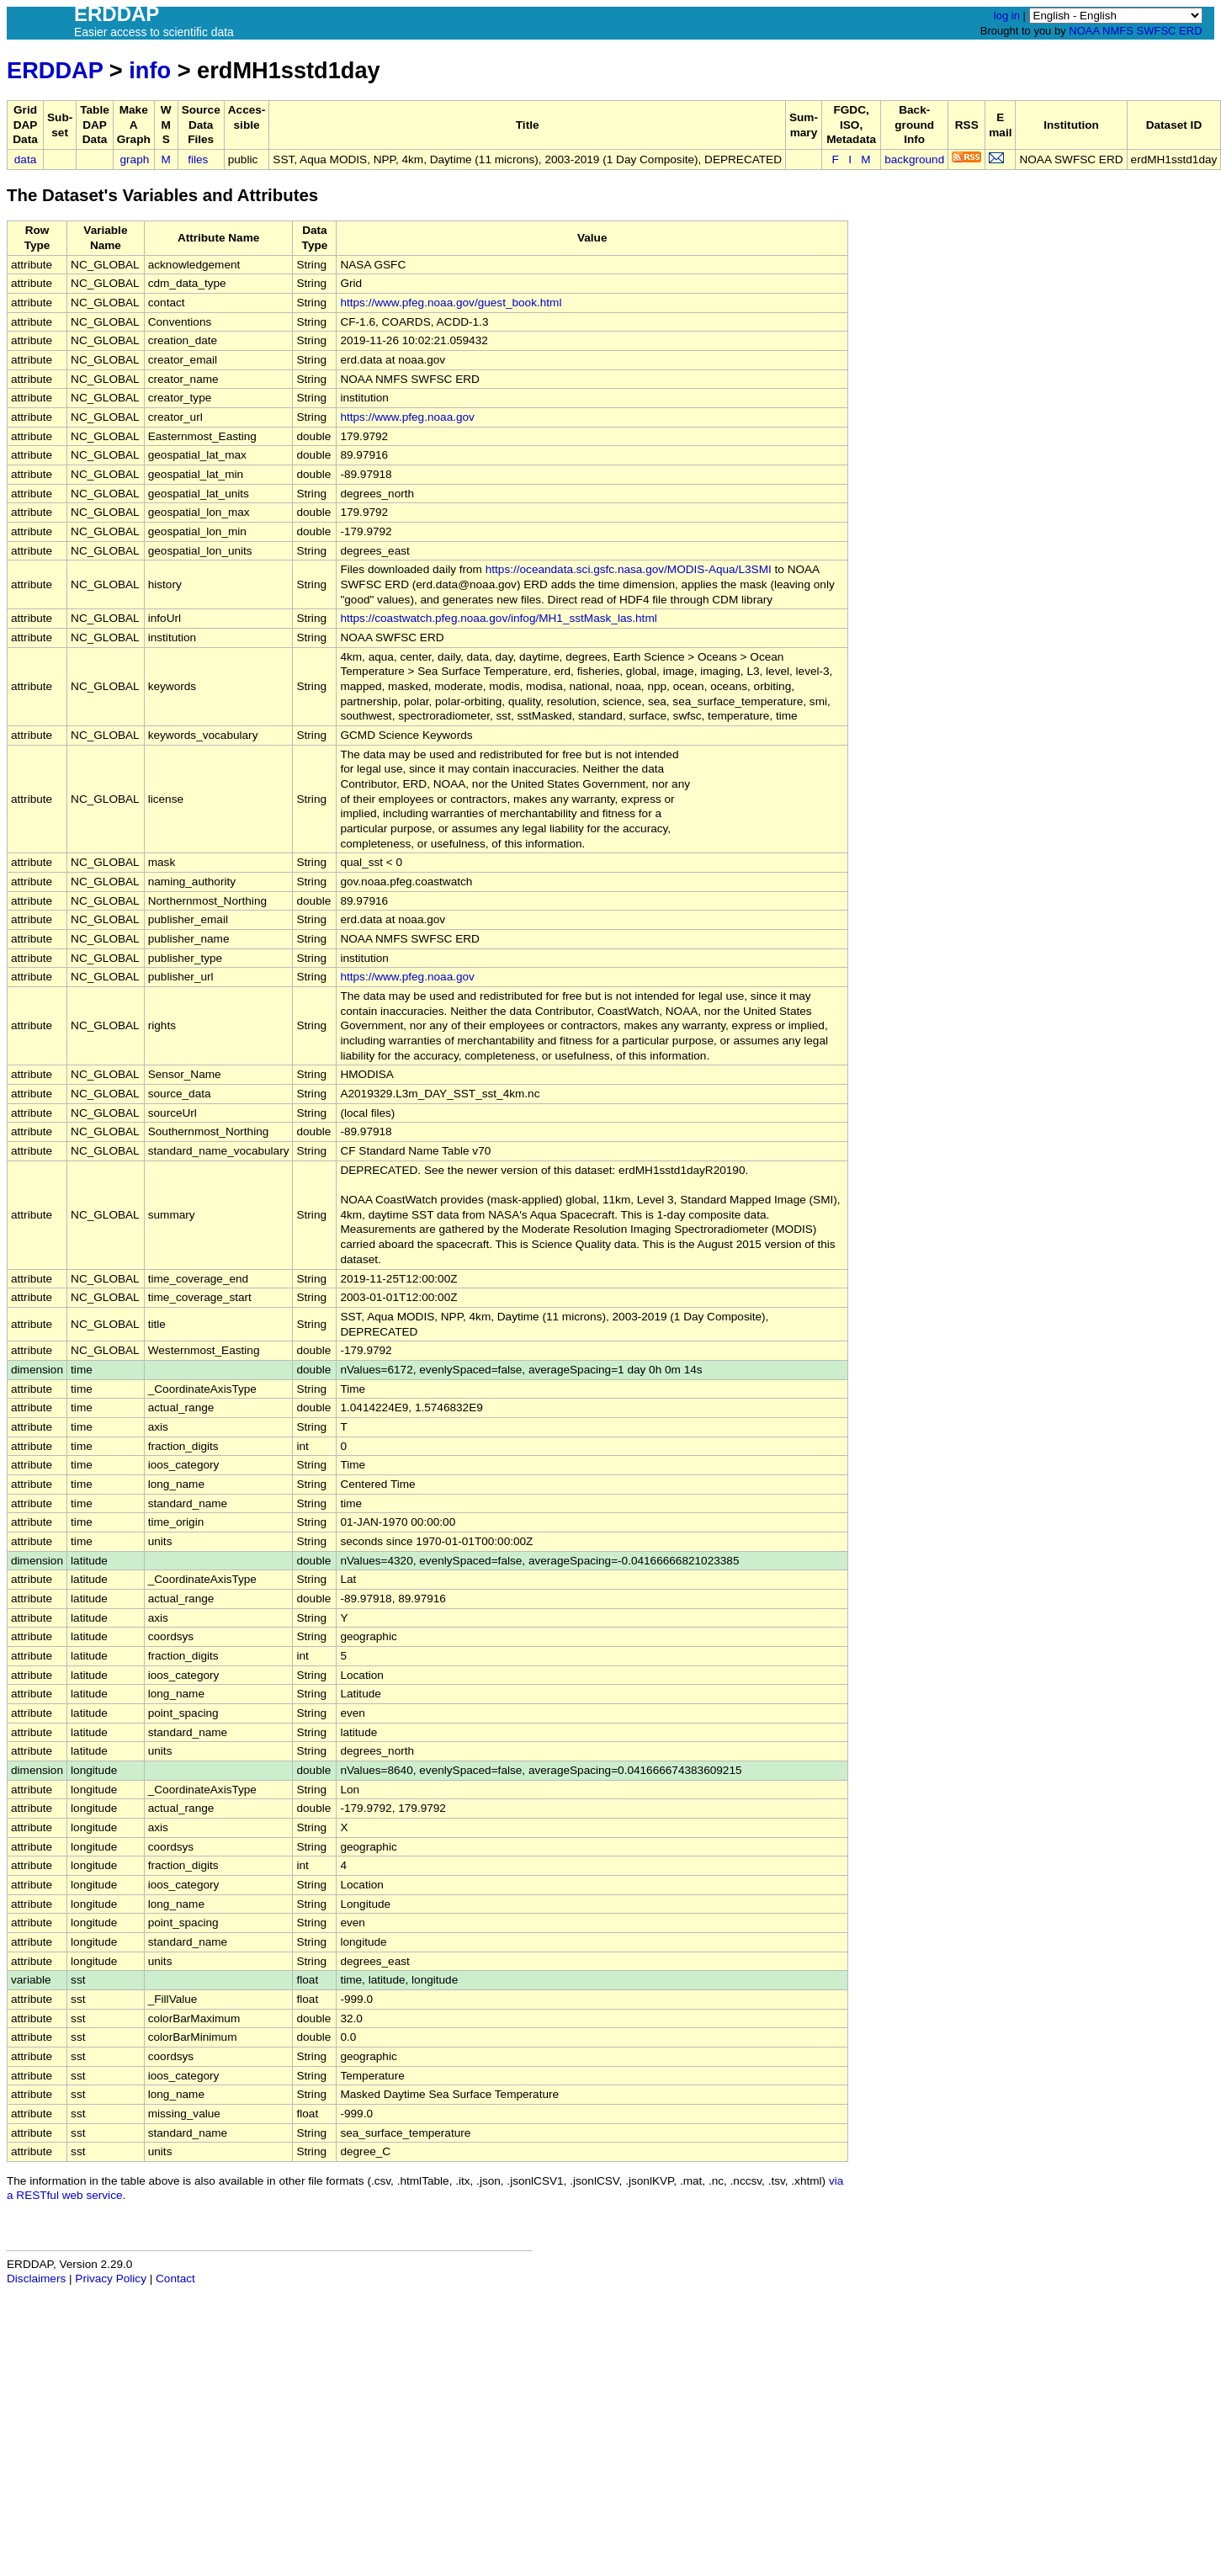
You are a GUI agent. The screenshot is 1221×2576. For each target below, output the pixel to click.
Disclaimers (36, 2278)
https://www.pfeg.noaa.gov (407, 417)
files (198, 159)
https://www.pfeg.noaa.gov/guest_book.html (450, 302)
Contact (175, 2278)
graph (135, 159)
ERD (1190, 30)
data (25, 159)
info (150, 70)
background (914, 159)
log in (1007, 15)
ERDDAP (55, 70)
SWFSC (1156, 30)
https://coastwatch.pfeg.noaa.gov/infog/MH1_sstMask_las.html (498, 618)
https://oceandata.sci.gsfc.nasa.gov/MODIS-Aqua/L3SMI (629, 569)
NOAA (1084, 30)
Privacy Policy (110, 2278)
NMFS (1117, 30)
